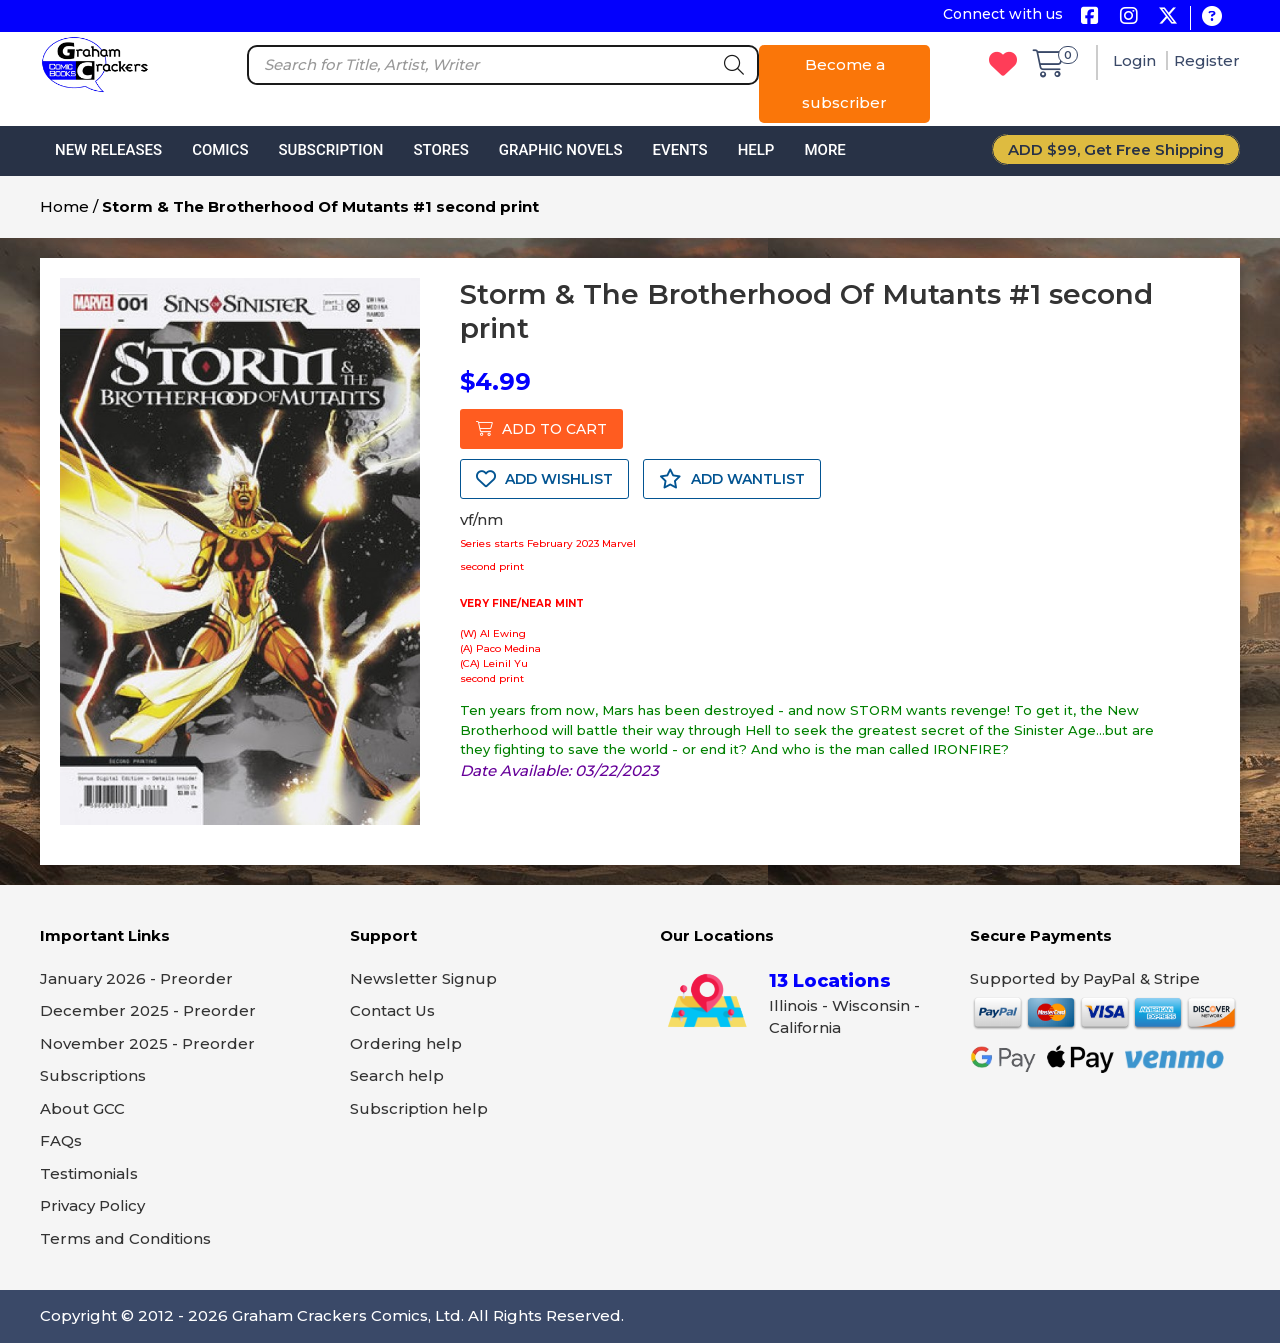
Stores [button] (440, 150)
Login (1136, 60)
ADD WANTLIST (732, 479)
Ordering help (406, 1043)
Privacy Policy (92, 1205)
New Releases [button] (108, 150)
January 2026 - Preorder (136, 978)
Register (1207, 60)
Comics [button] (220, 150)
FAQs (61, 1140)
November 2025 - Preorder (147, 1043)
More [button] (824, 150)
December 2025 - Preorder (148, 1010)
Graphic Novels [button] (561, 150)
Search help (397, 1075)
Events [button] (679, 150)
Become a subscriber (844, 83)
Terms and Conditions (125, 1238)
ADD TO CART (541, 429)
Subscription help (419, 1108)
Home (64, 206)
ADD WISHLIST (544, 479)
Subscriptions (93, 1075)
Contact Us (392, 1010)
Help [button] (756, 150)
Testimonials (89, 1173)
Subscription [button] (331, 150)
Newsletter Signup (423, 978)
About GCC (82, 1108)
